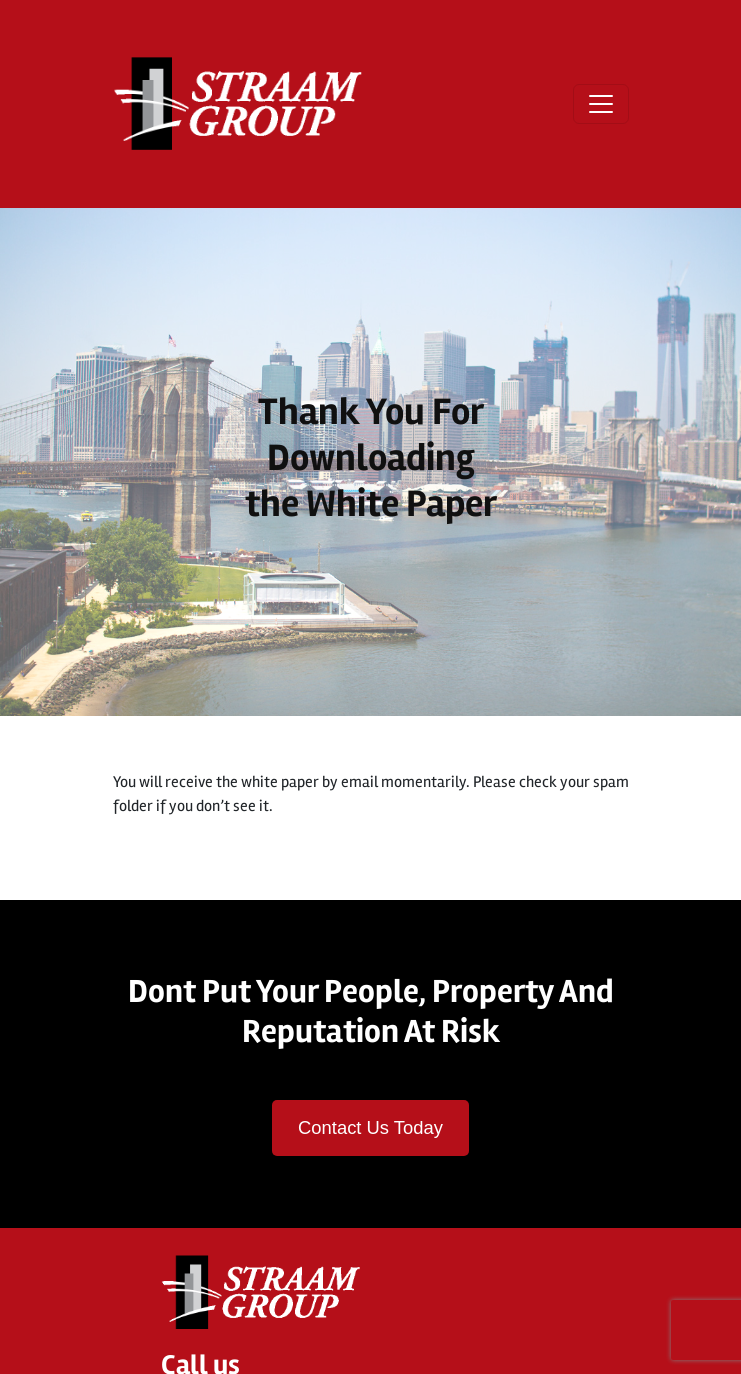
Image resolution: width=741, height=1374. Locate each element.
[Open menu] (601, 104)
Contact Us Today (370, 1127)
